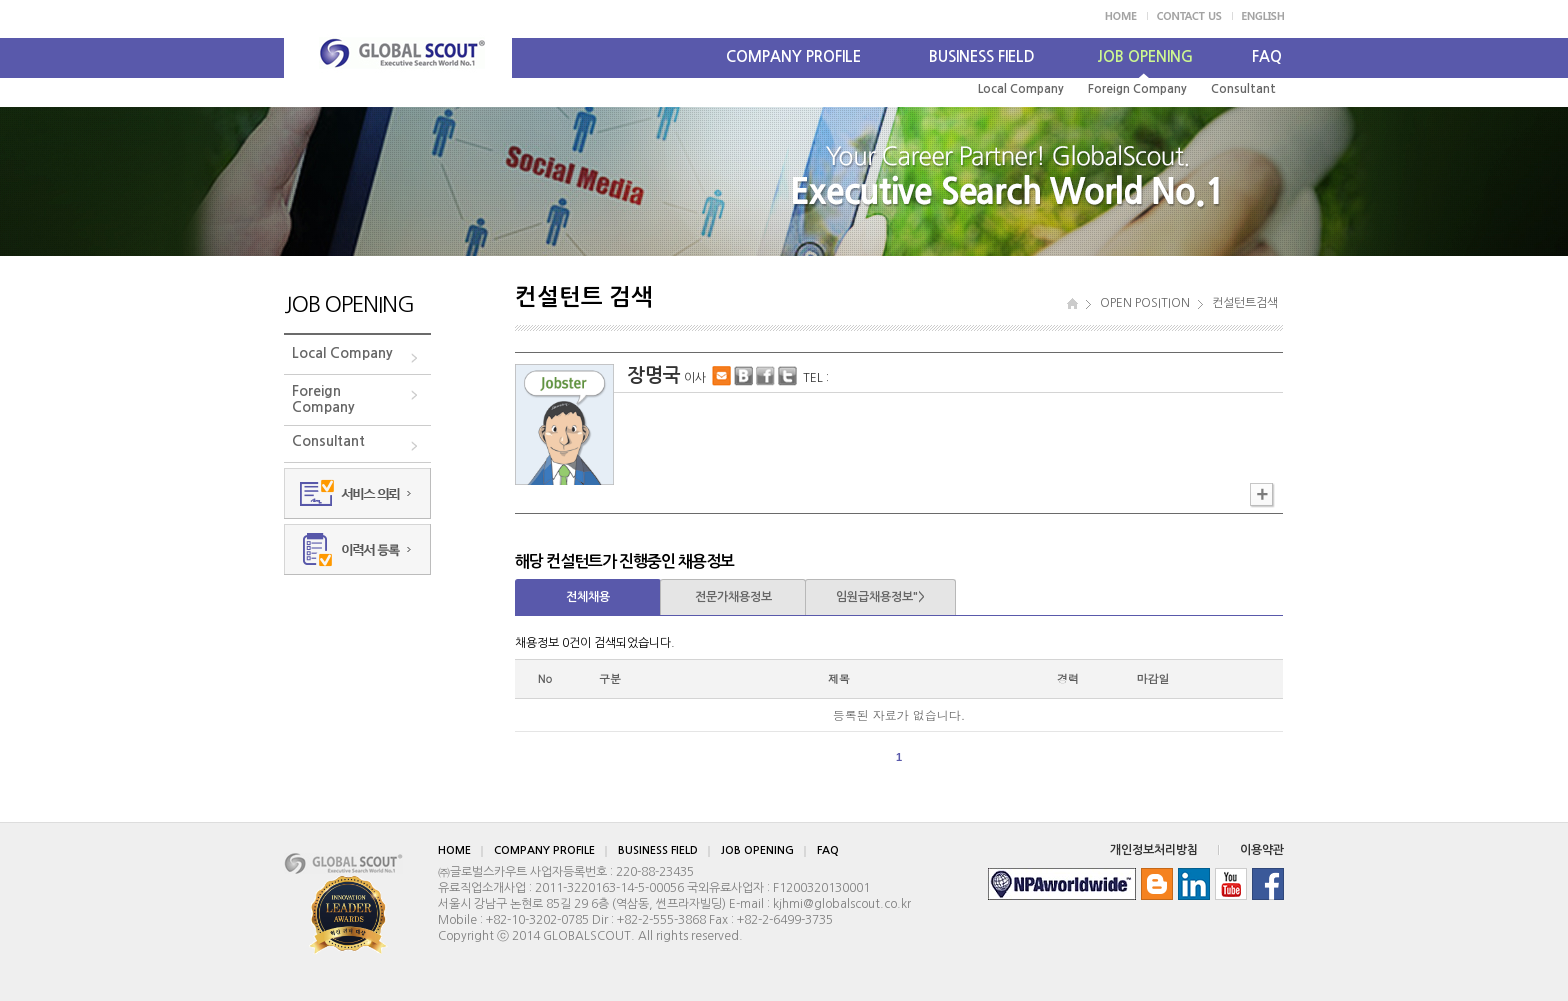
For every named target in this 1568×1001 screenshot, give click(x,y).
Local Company (1021, 89)
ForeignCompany (323, 399)
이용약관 (1262, 850)
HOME (454, 850)
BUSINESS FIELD (982, 56)
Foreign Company (1137, 89)
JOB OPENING (1145, 56)
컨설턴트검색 (1245, 303)
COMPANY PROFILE (793, 56)
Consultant (1243, 89)
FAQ (1267, 56)
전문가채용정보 (733, 597)
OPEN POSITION (1145, 303)
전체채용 (588, 597)
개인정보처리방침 (1154, 850)
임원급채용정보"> (880, 597)
